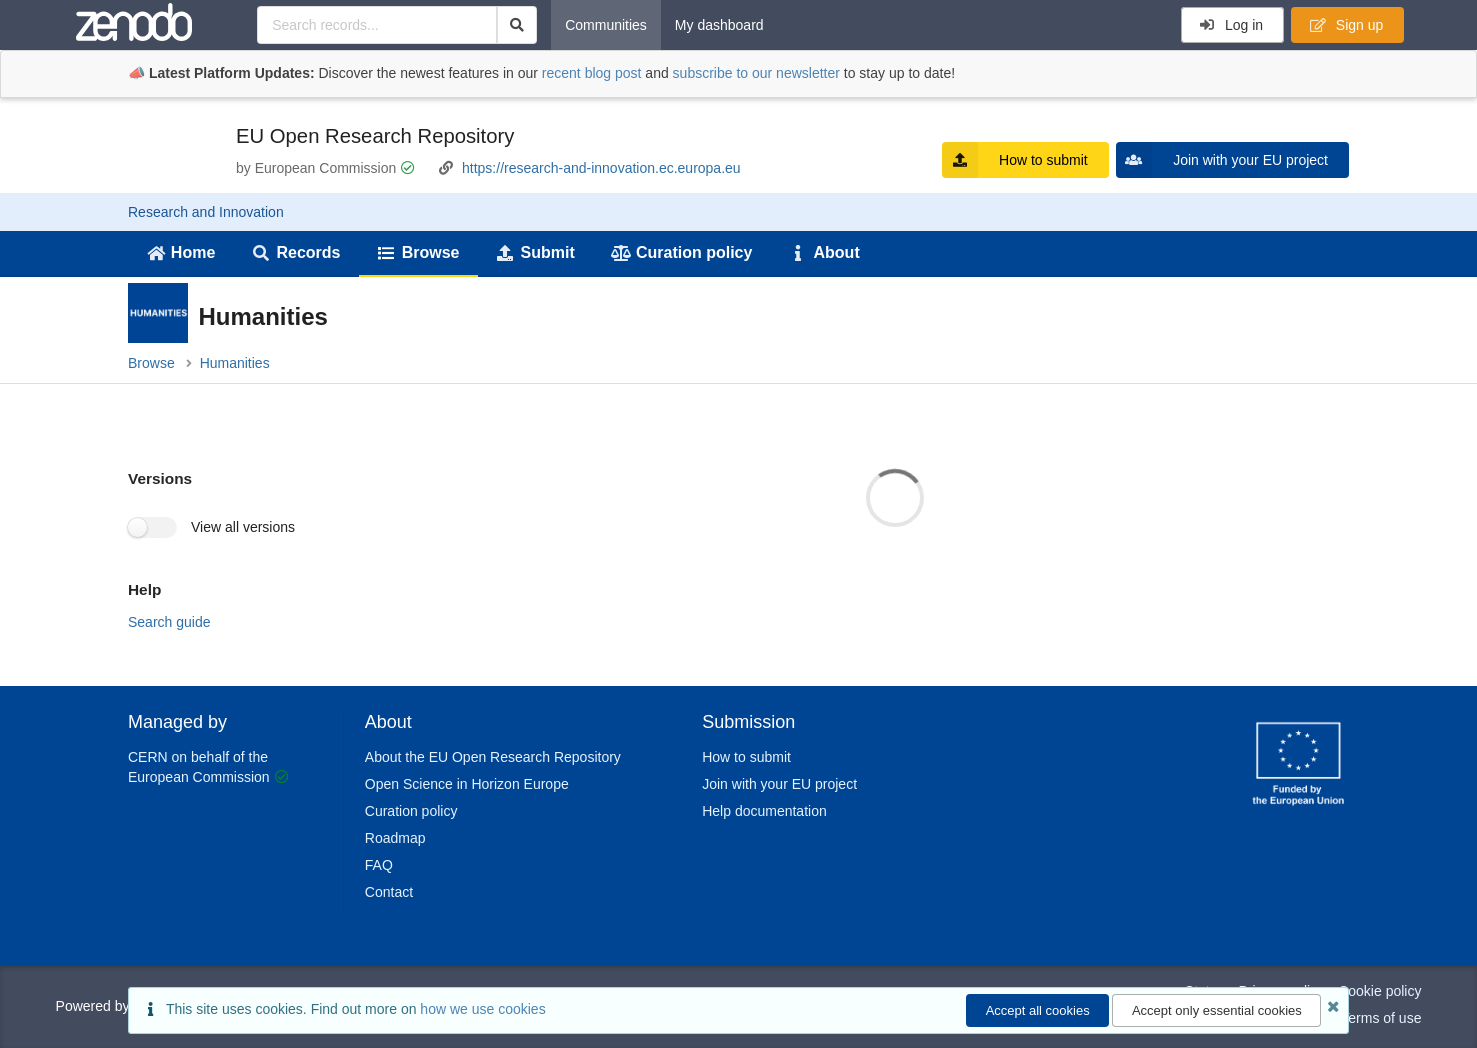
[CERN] (1299, 809)
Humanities (235, 363)
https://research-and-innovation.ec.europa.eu (601, 168)
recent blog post (592, 73)
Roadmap (395, 838)
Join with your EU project (1222, 160)
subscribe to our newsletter (756, 73)
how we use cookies (482, 1009)
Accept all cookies (1038, 1010)
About (824, 252)
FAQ (379, 865)
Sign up (1346, 25)
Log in (1231, 25)
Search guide (169, 622)
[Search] (517, 25)
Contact (389, 892)
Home (180, 252)
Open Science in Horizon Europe (467, 784)
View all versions (243, 527)
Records (296, 252)
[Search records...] (376, 25)
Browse (418, 252)
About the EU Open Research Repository (493, 757)
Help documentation (764, 811)
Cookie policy (1379, 991)
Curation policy (681, 252)
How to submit (1015, 160)
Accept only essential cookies (1217, 1010)
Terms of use (1381, 1018)
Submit (535, 252)
